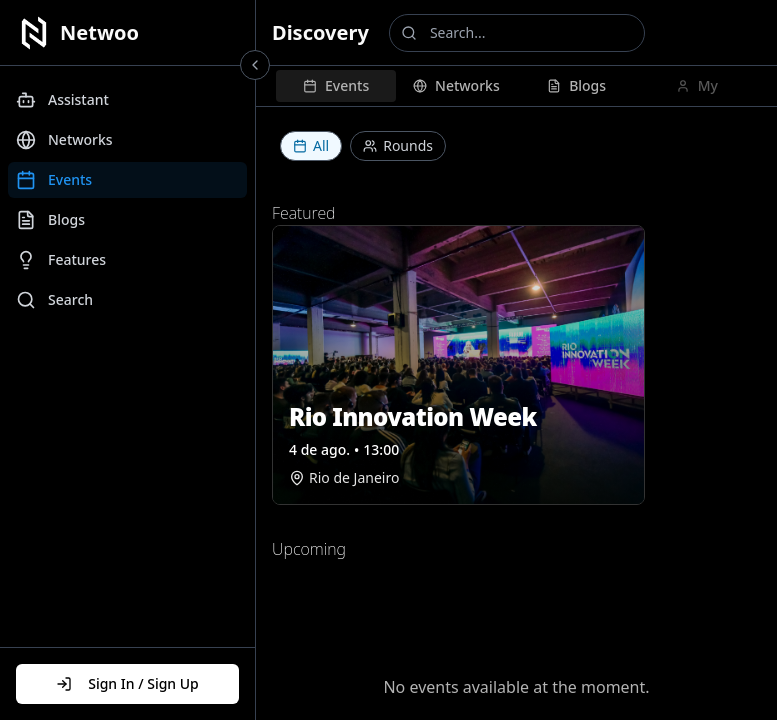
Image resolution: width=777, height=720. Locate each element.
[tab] (336, 86)
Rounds (398, 145)
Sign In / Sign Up (127, 683)
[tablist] (516, 86)
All (311, 145)
